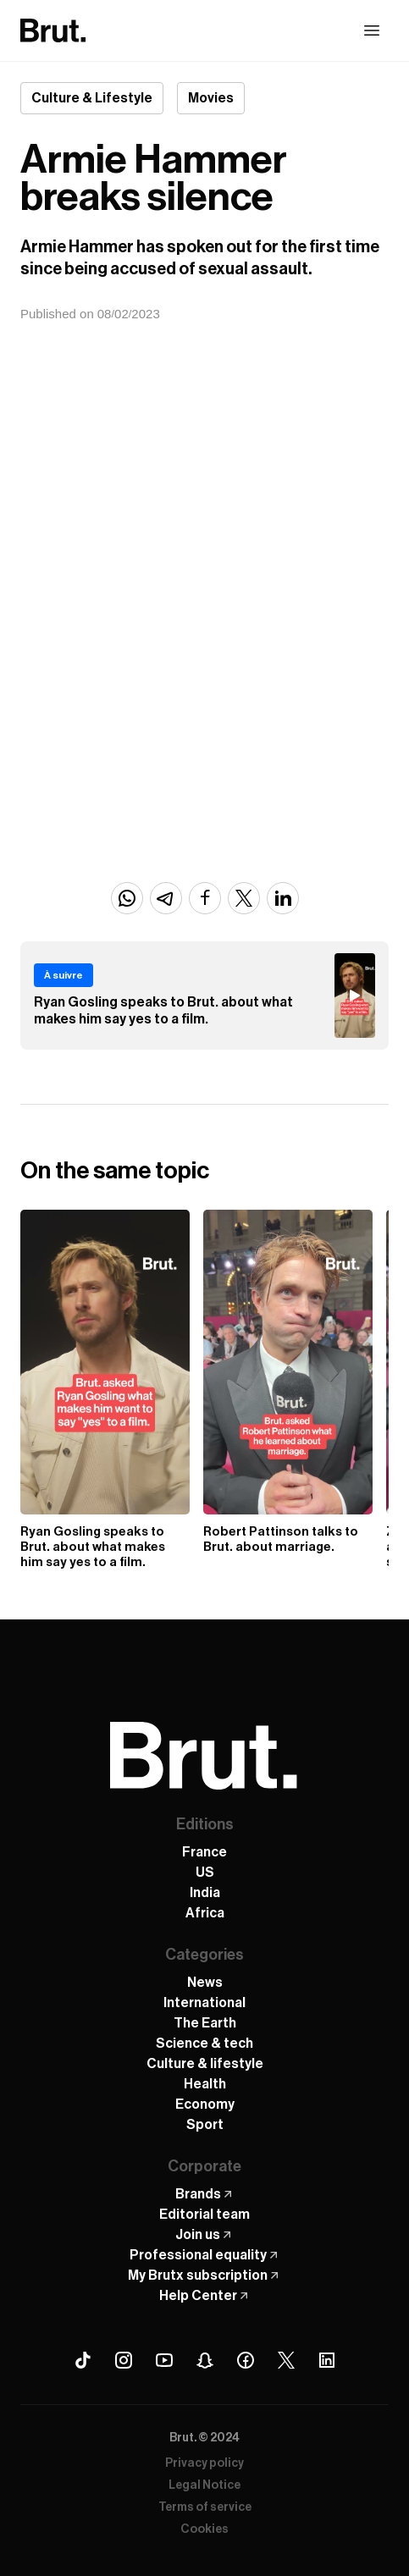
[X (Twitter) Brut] (286, 2360)
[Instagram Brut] (124, 2360)
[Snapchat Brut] (205, 2360)
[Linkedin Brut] (327, 2360)
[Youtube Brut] (164, 2360)
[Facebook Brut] (246, 2360)
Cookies (204, 2529)
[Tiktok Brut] (83, 2360)
